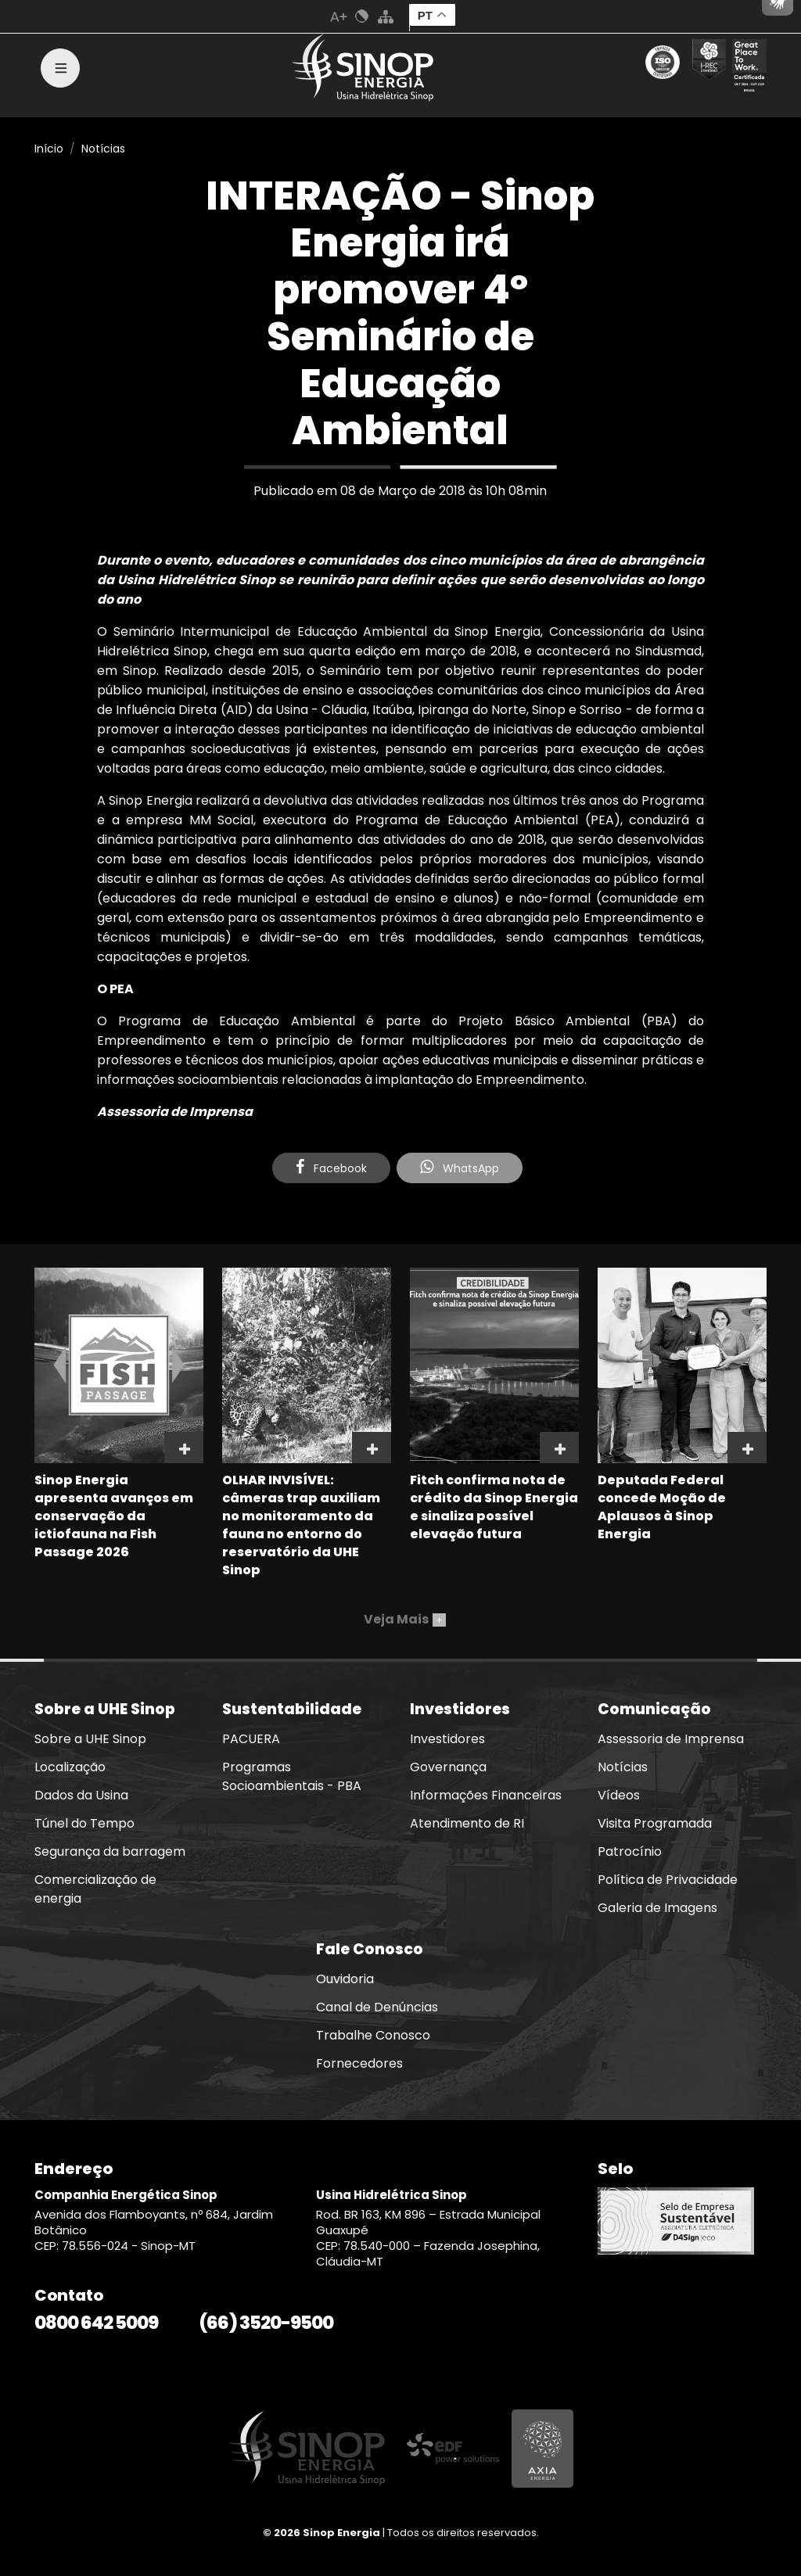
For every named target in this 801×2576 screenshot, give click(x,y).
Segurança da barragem (109, 1851)
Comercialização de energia (95, 1889)
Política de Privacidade (668, 1880)
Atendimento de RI (467, 1823)
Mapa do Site (385, 16)
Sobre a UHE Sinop (90, 1739)
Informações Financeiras (486, 1795)
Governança (448, 1767)
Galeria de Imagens (657, 1908)
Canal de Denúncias (377, 2007)
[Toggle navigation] (60, 68)
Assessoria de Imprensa (671, 1739)
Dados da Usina (81, 1795)
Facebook (331, 1167)
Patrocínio (630, 1851)
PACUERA (251, 1739)
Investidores (447, 1739)
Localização (70, 1767)
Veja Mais (405, 1619)
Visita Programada (655, 1823)
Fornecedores (359, 2063)
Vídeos (619, 1795)
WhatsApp (459, 1167)
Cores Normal (362, 16)
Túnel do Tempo (84, 1823)
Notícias (103, 148)
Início (48, 148)
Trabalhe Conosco (373, 2035)
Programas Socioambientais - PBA (291, 1776)
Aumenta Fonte (338, 16)
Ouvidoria (345, 1979)
